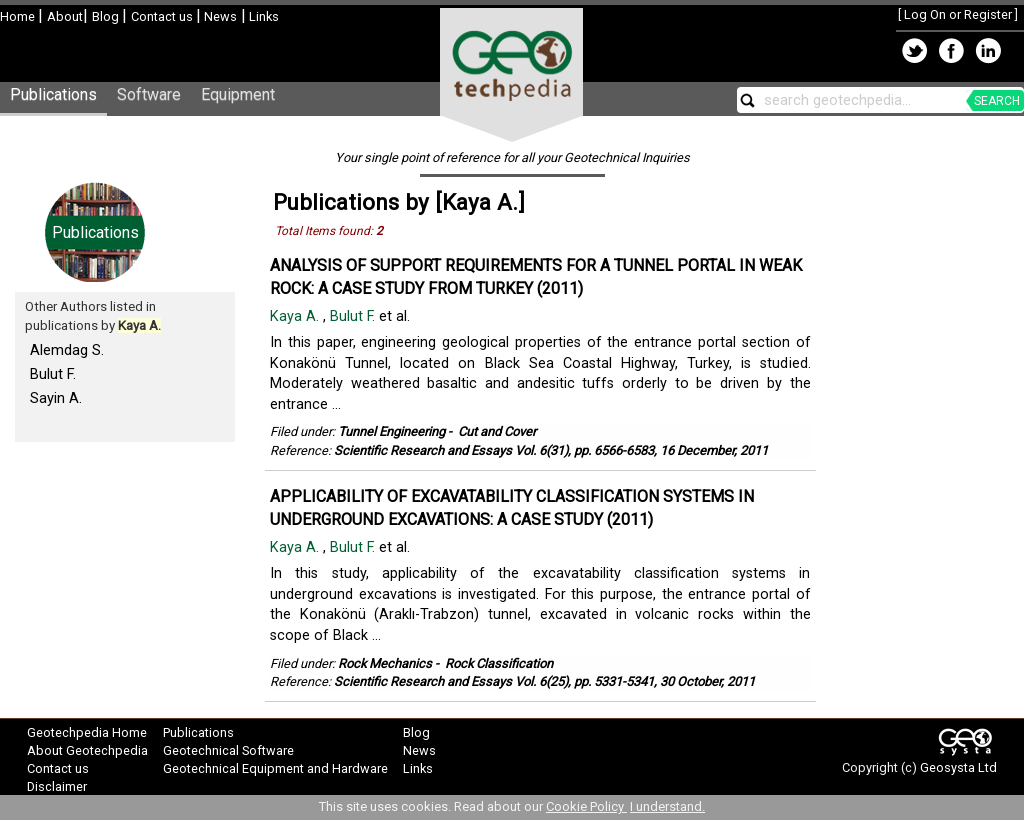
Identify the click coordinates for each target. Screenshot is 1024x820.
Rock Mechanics (385, 663)
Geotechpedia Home (87, 732)
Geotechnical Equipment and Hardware (275, 768)
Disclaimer (57, 786)
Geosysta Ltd (958, 767)
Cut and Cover (497, 431)
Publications (53, 94)
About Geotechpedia (87, 750)
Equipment (238, 94)
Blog (107, 16)
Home (19, 16)
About (65, 16)
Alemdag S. (67, 350)
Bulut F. (53, 374)
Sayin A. (56, 398)
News (219, 16)
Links (262, 16)
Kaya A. (296, 316)
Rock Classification (499, 663)
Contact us (163, 16)
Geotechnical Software (228, 750)
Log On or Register (958, 14)
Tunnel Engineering (391, 431)
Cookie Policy (586, 806)
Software (149, 94)
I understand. (667, 806)
